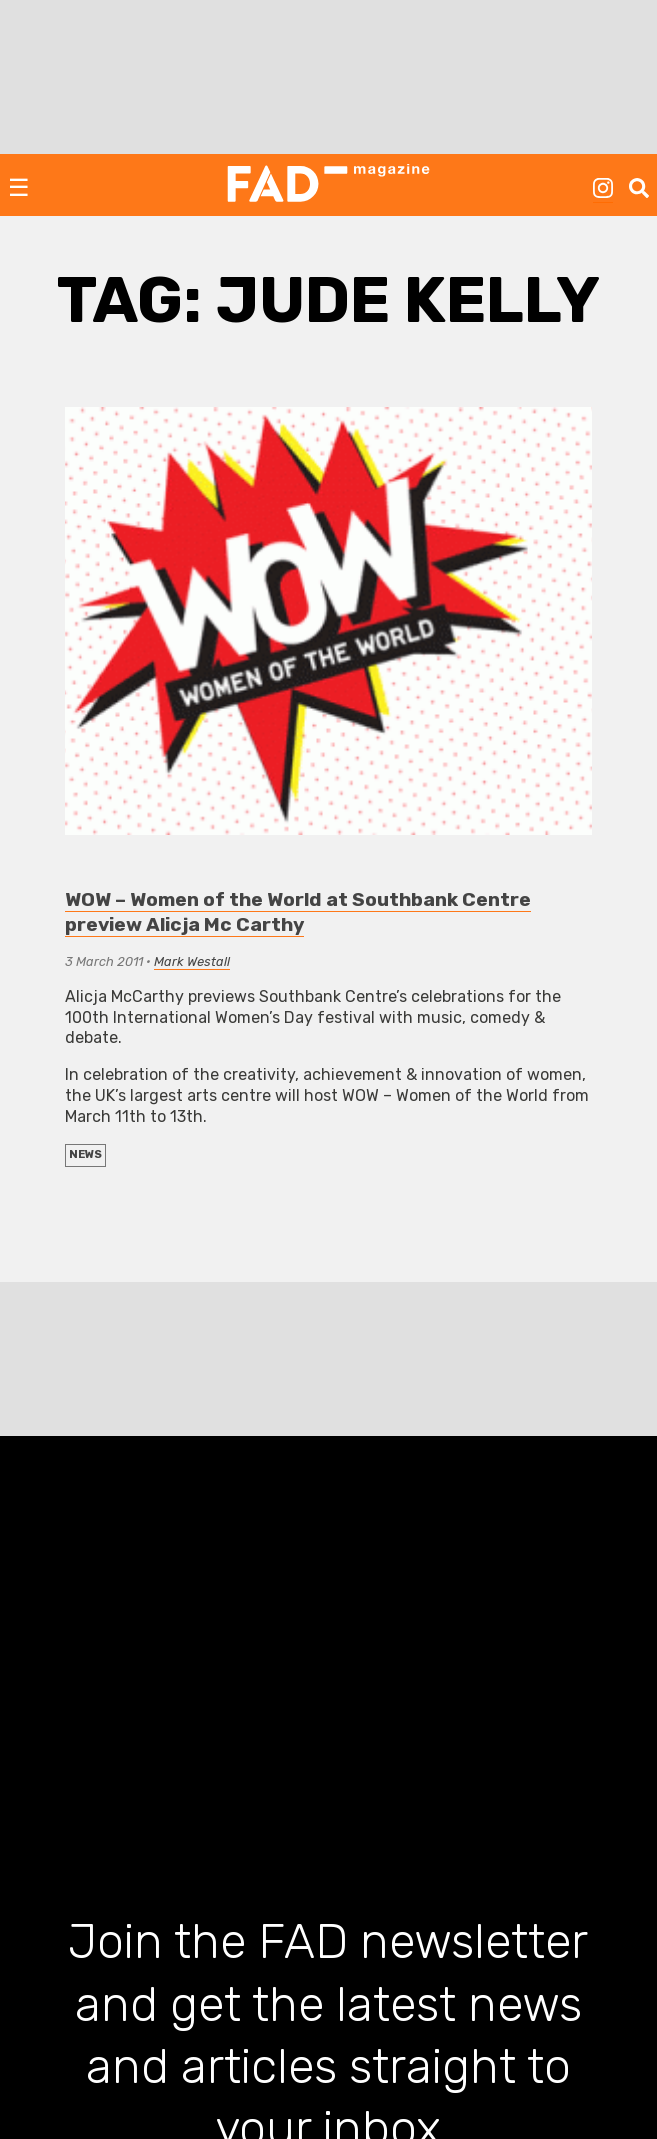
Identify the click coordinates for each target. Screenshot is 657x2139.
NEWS (85, 1154)
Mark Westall (192, 961)
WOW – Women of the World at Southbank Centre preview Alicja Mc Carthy (298, 912)
